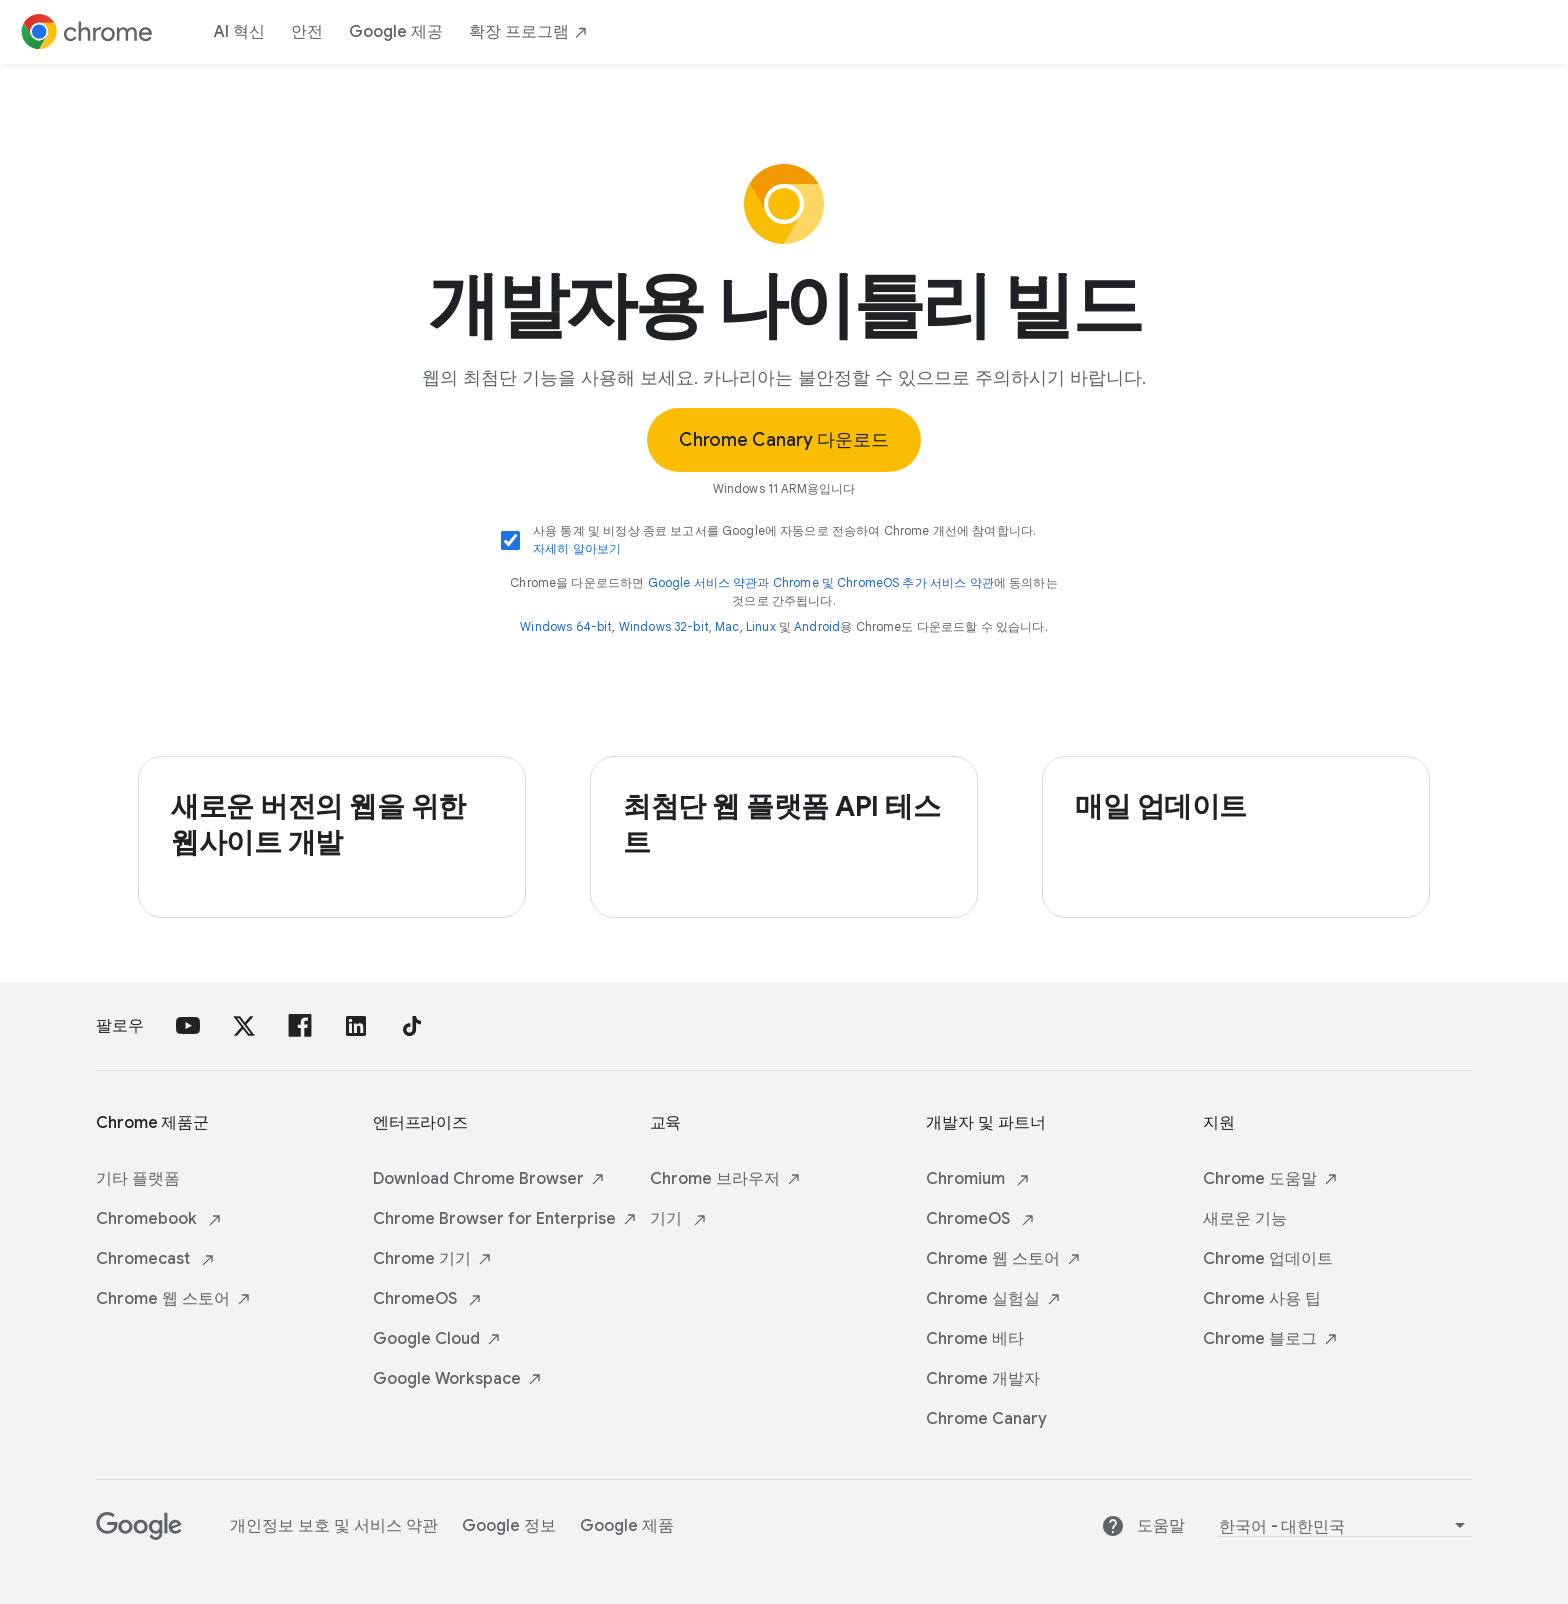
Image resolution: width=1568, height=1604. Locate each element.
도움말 (1143, 1526)
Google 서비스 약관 (703, 582)
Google (437, 1339)
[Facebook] (300, 1026)
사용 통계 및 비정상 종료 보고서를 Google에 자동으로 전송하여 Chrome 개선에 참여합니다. (784, 540)
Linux (761, 626)
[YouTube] (188, 1026)
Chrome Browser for (505, 1219)
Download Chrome (489, 1179)
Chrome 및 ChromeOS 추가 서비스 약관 (883, 582)
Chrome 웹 (174, 1299)
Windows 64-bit (566, 626)
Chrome (433, 1259)
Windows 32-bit (664, 626)
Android (817, 626)
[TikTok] (412, 1026)
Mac (727, 626)
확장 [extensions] (529, 32)
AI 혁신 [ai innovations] (239, 32)
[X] (244, 1026)
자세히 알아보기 (577, 548)
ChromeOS (428, 1299)
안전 (307, 32)
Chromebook (159, 1219)
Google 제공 (396, 32)
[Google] (139, 1535)
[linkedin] (356, 1026)
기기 (679, 1219)
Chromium (978, 1179)
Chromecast (156, 1259)
